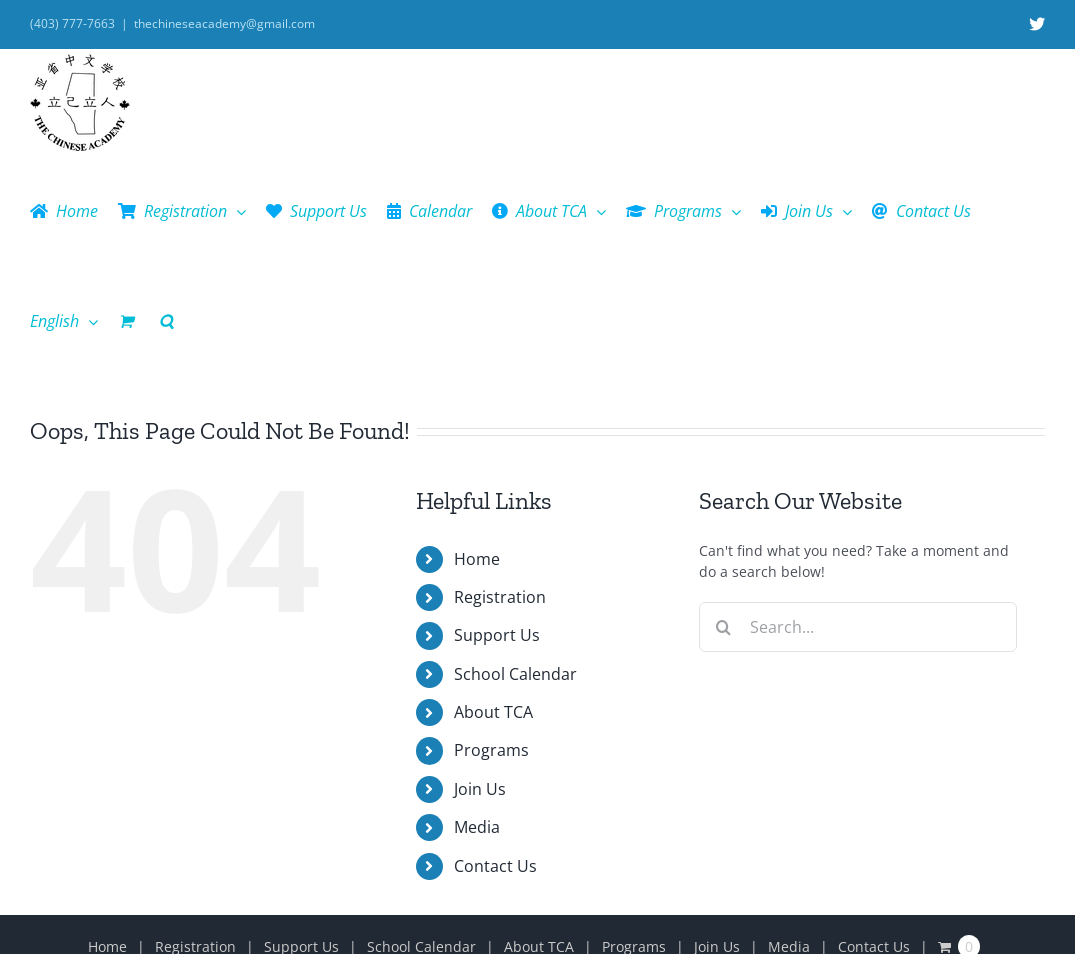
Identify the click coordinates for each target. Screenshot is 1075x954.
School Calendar (515, 674)
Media (477, 827)
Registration (500, 597)
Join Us (480, 789)
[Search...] (858, 627)
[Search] (724, 627)
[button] (166, 321)
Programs (491, 750)
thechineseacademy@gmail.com (224, 23)
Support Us (497, 635)
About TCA (493, 712)
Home (477, 559)
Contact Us (495, 866)
